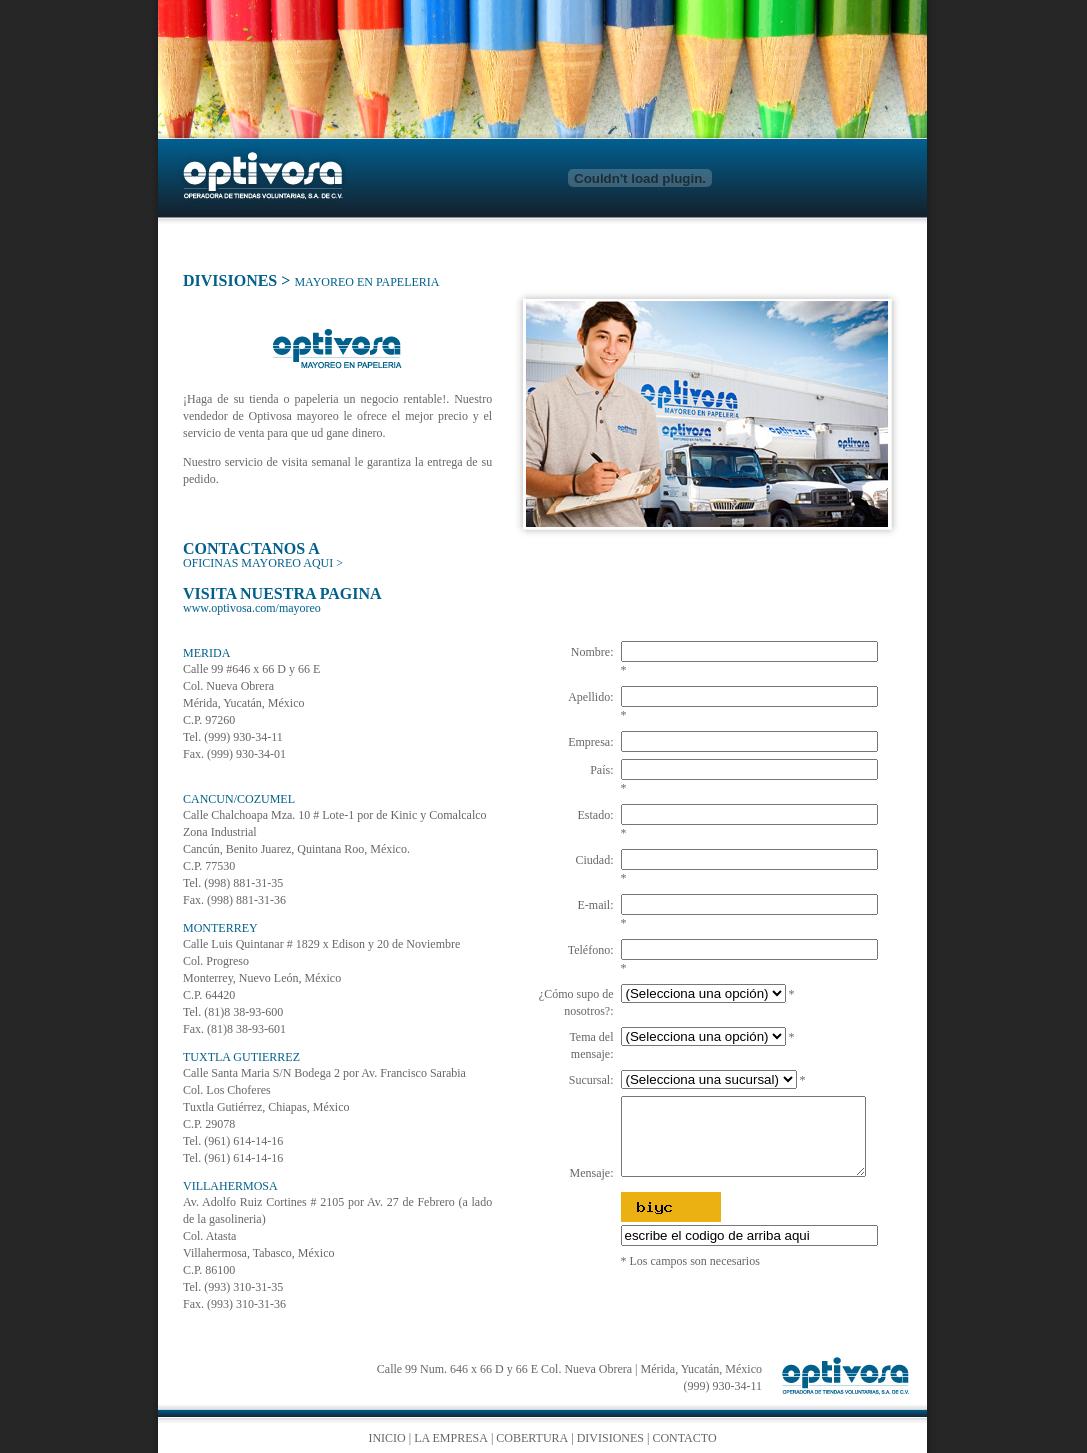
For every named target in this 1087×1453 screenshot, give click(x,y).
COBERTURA (532, 1438)
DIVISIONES (230, 280)
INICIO (386, 1438)
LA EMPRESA (451, 1438)
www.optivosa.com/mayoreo (252, 608)
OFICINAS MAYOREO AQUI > (263, 563)
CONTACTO (684, 1438)
